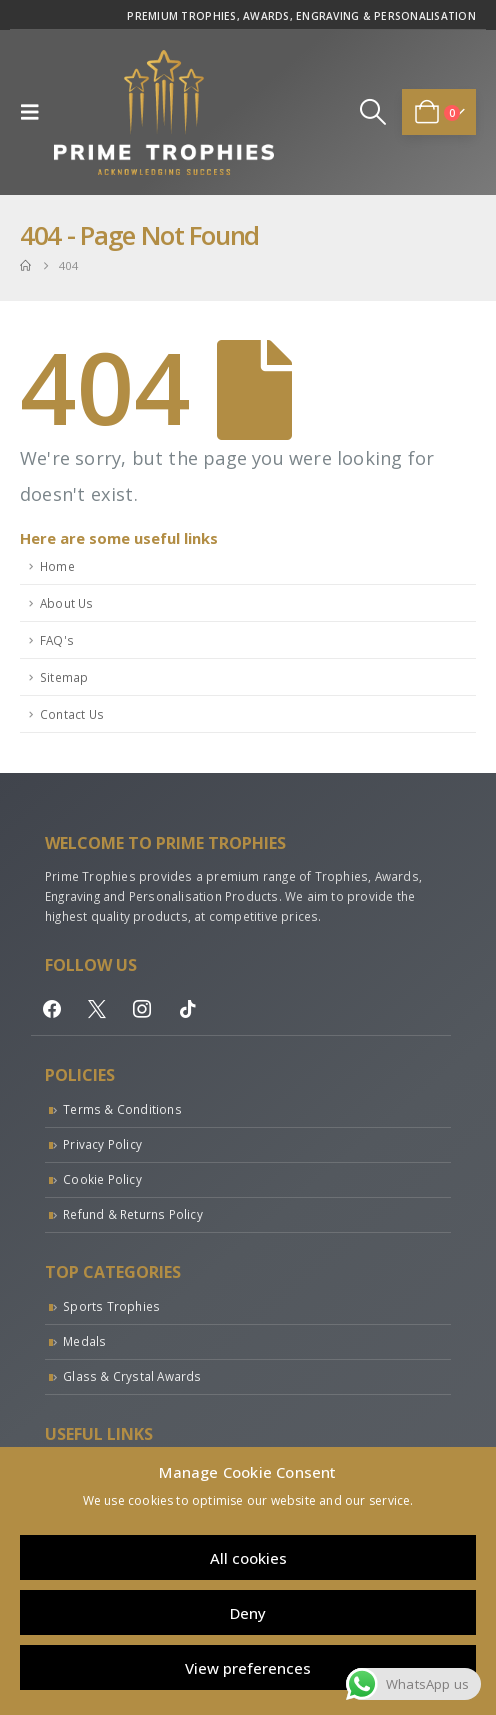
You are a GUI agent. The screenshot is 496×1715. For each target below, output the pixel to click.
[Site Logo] (164, 112)
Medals (84, 1341)
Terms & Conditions (122, 1109)
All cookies (248, 1558)
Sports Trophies (111, 1306)
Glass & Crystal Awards (132, 1376)
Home (57, 566)
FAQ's (57, 640)
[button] (35, 112)
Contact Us (72, 714)
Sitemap (64, 677)
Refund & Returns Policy (133, 1214)
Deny (248, 1613)
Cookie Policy (102, 1179)
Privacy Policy (102, 1144)
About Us (67, 603)
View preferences (248, 1668)
